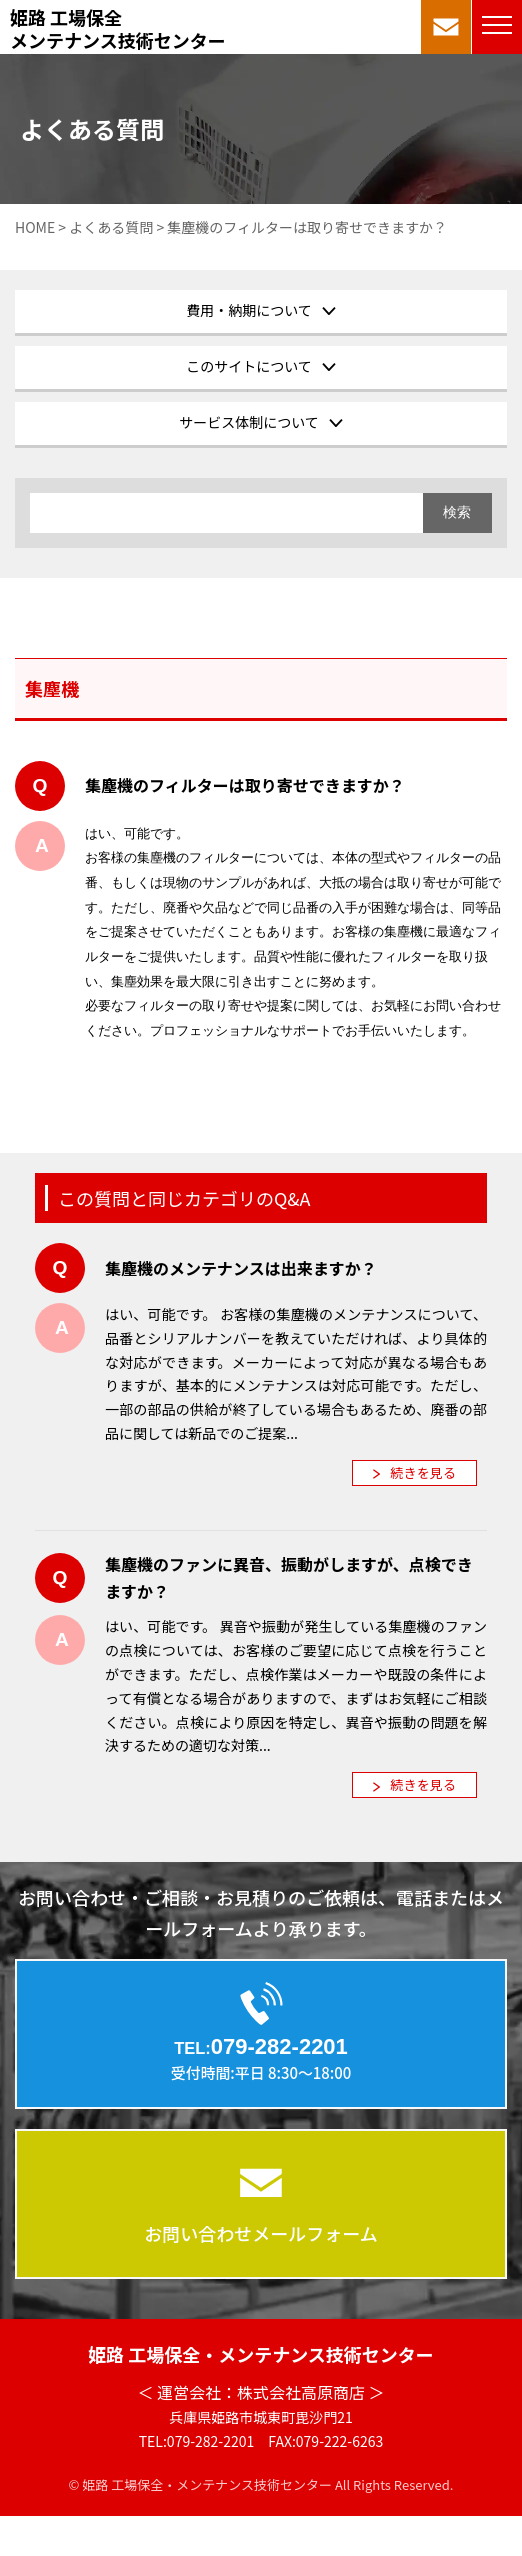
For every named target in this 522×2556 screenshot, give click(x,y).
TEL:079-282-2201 (197, 2441)
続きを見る (423, 1472)
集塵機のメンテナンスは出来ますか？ (241, 1268)
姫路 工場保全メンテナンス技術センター (118, 29)
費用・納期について (249, 310)
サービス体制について (249, 422)
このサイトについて (249, 366)
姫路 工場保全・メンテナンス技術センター (261, 2354)
